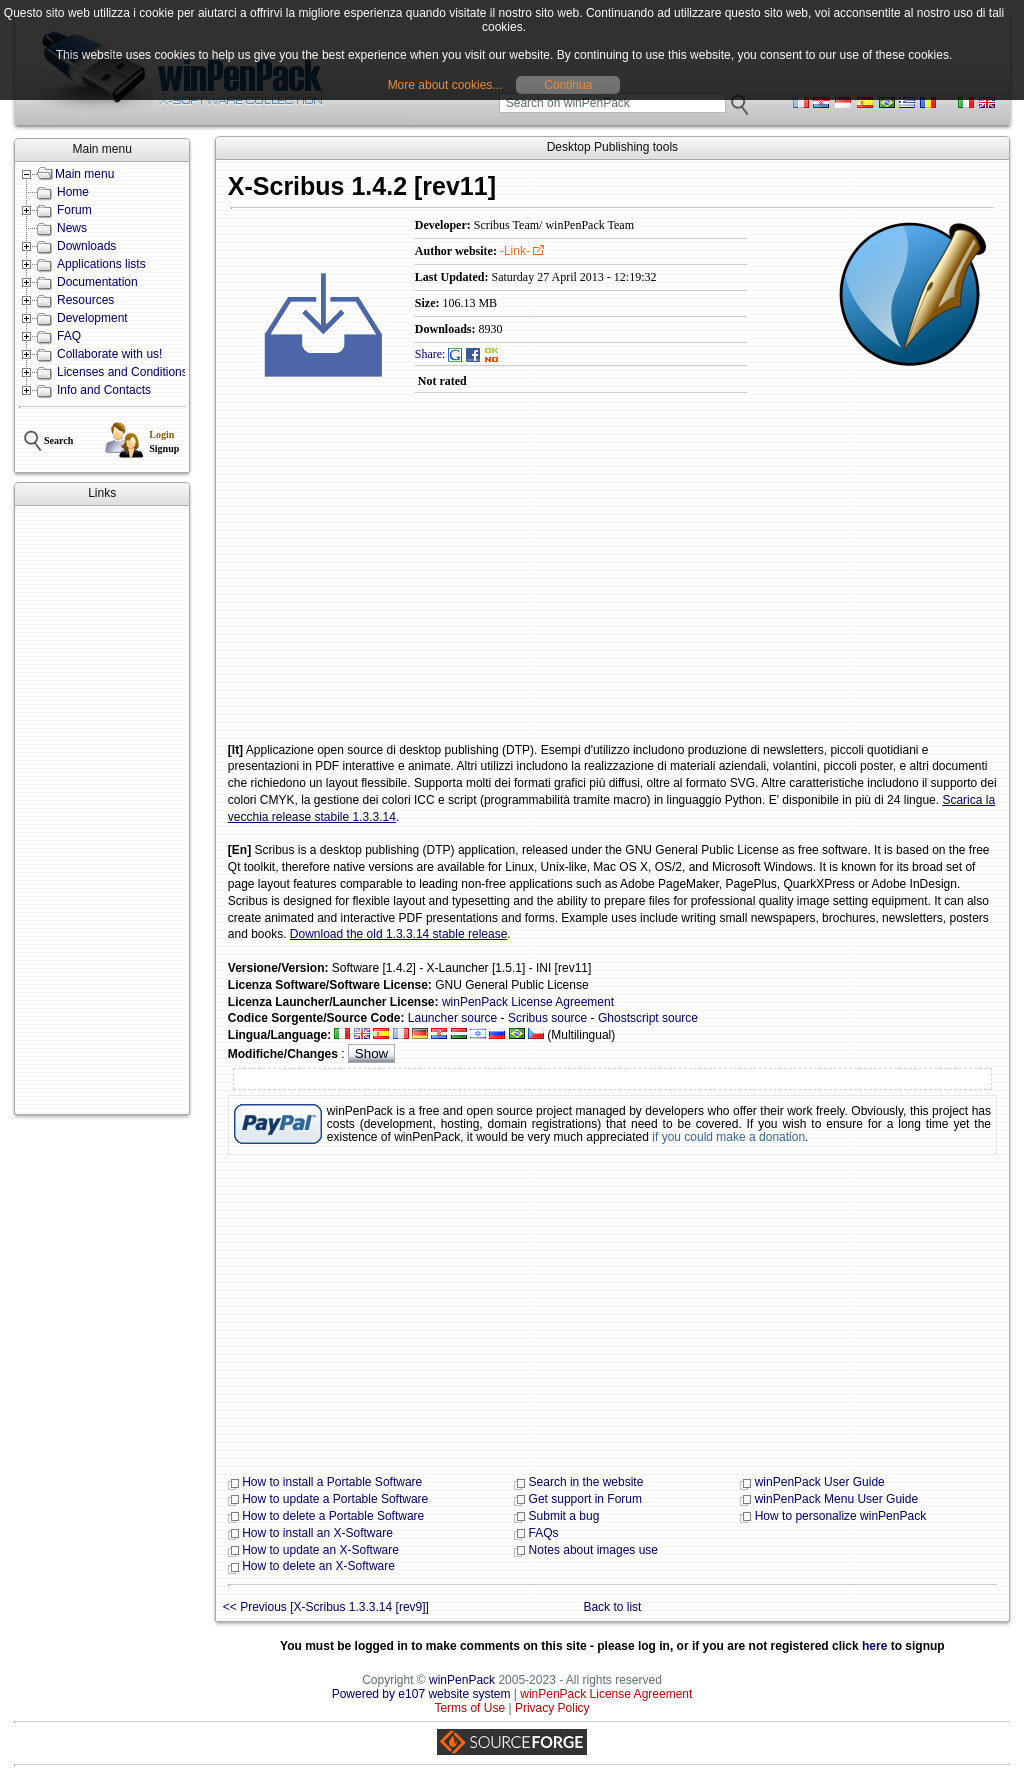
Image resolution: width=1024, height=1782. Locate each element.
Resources (85, 300)
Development (92, 318)
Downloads (86, 246)
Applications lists (101, 264)
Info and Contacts (104, 390)
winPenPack (462, 1680)
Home (73, 192)
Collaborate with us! (109, 354)
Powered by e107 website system (421, 1694)
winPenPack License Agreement (528, 1002)
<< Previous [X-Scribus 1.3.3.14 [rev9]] (326, 1607)
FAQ (69, 336)
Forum (74, 210)
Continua (568, 85)
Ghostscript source (648, 1018)
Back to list (612, 1607)
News (72, 228)
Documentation (97, 282)
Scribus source (547, 1018)
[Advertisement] (102, 810)
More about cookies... (445, 85)
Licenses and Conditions (122, 372)
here (874, 1646)
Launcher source (452, 1018)
